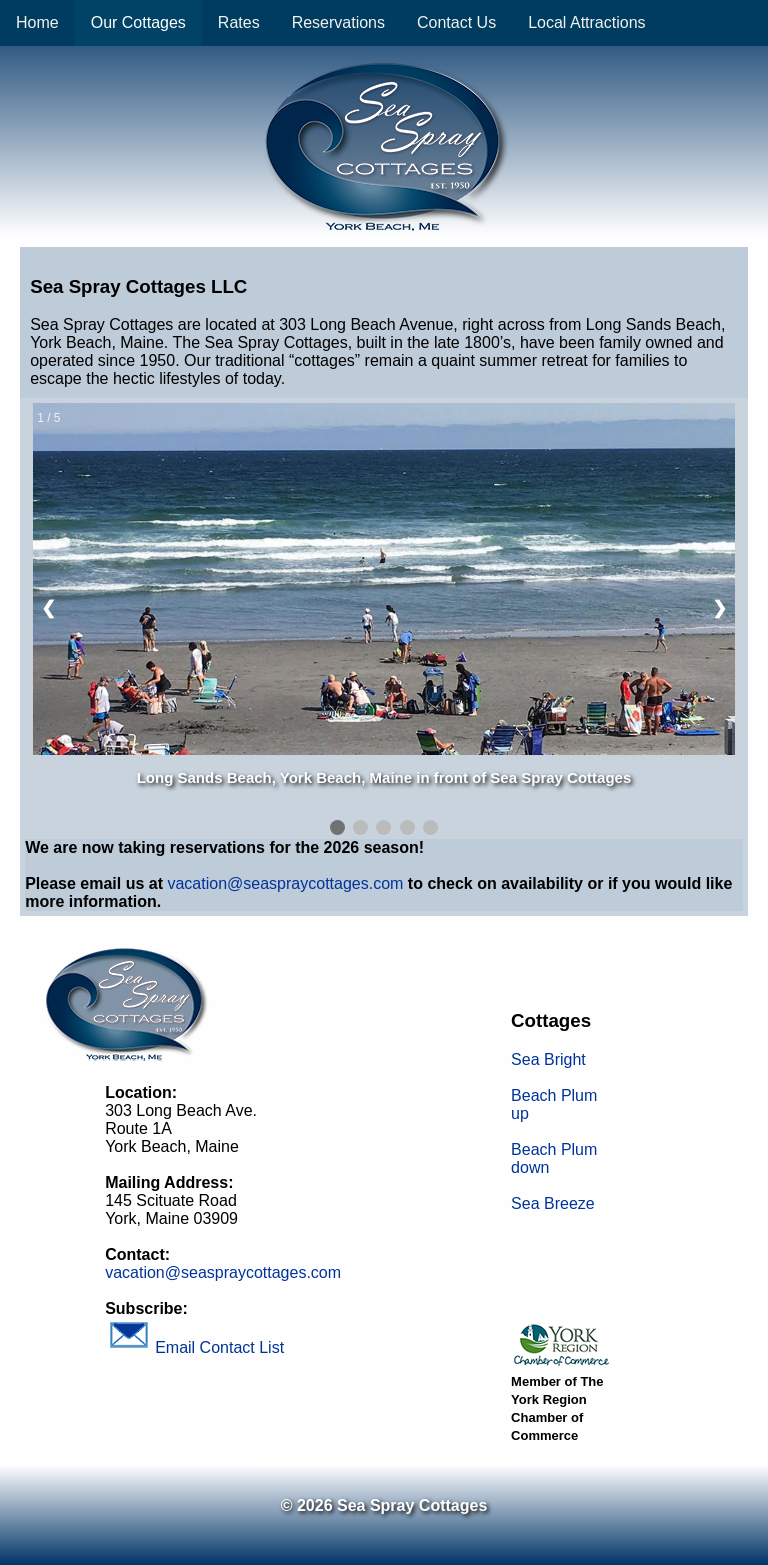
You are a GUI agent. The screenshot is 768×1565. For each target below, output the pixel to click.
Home (37, 22)
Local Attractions (586, 22)
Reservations (338, 22)
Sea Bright (548, 1059)
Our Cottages (138, 22)
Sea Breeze (553, 1203)
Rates (239, 22)
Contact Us (456, 22)
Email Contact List (194, 1347)
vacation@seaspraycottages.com (285, 883)
